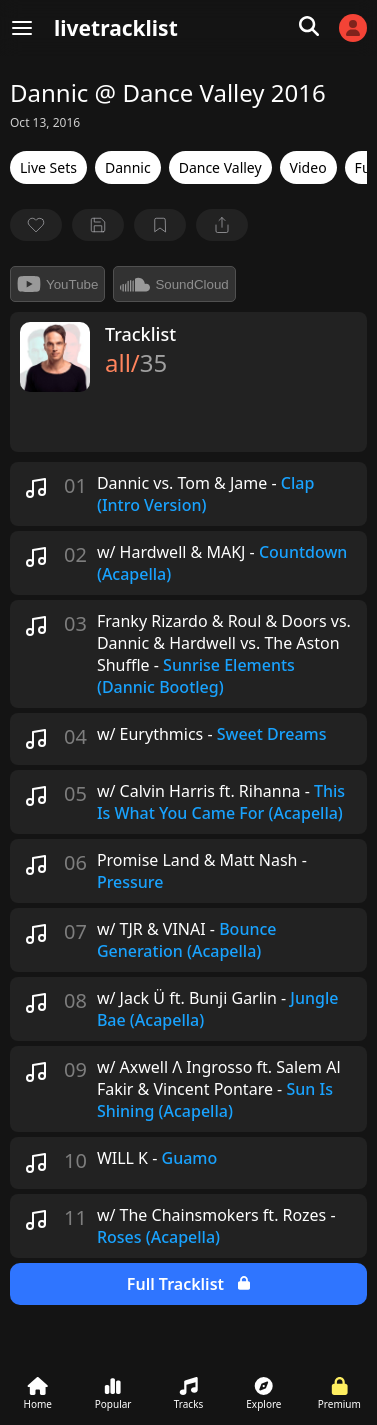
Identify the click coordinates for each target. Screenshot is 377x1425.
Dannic (128, 167)
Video (308, 167)
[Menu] (22, 28)
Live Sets (48, 167)
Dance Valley (220, 167)
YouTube (57, 284)
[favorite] (36, 225)
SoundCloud (174, 284)
